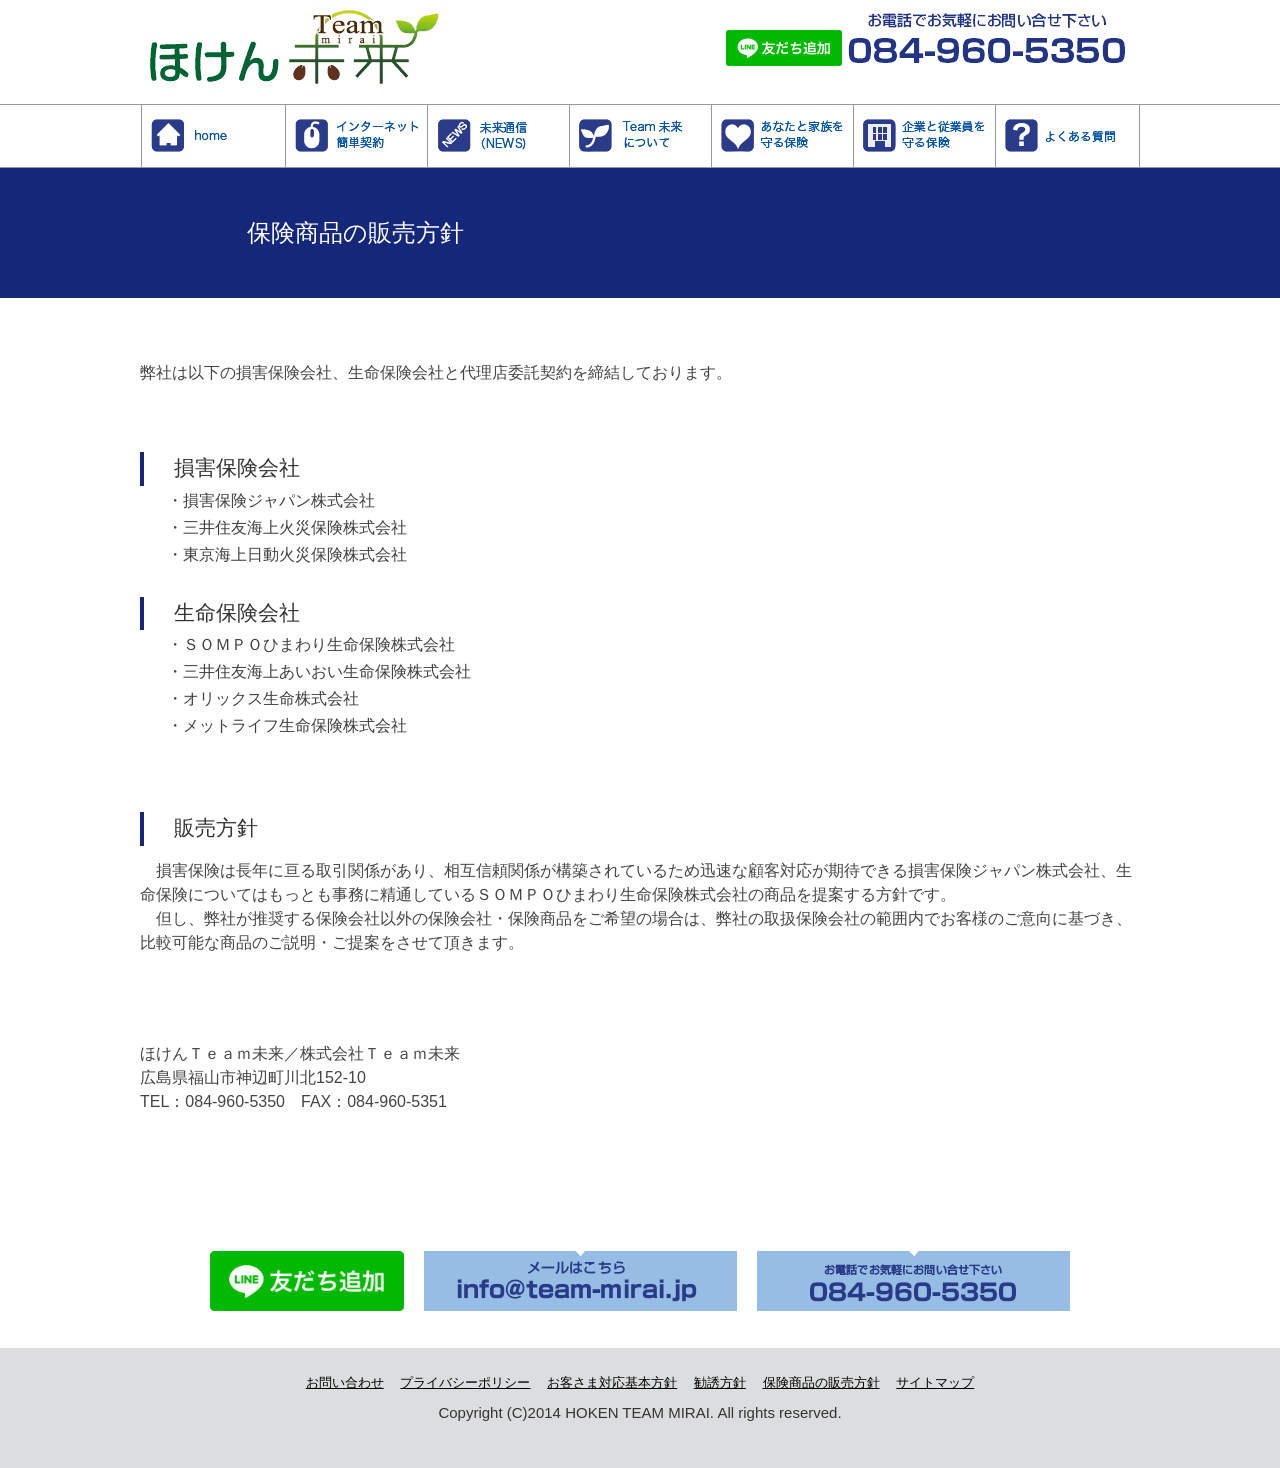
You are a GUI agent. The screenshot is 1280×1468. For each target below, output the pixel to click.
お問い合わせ (345, 1382)
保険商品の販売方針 (821, 1382)
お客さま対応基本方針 (612, 1382)
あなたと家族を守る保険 (853, 114)
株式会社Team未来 (282, 33)
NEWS (569, 114)
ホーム (285, 114)
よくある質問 (1139, 114)
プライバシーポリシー (465, 1382)
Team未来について (711, 114)
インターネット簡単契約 (427, 114)
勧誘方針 (720, 1382)
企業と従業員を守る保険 (995, 114)
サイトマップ (935, 1382)
